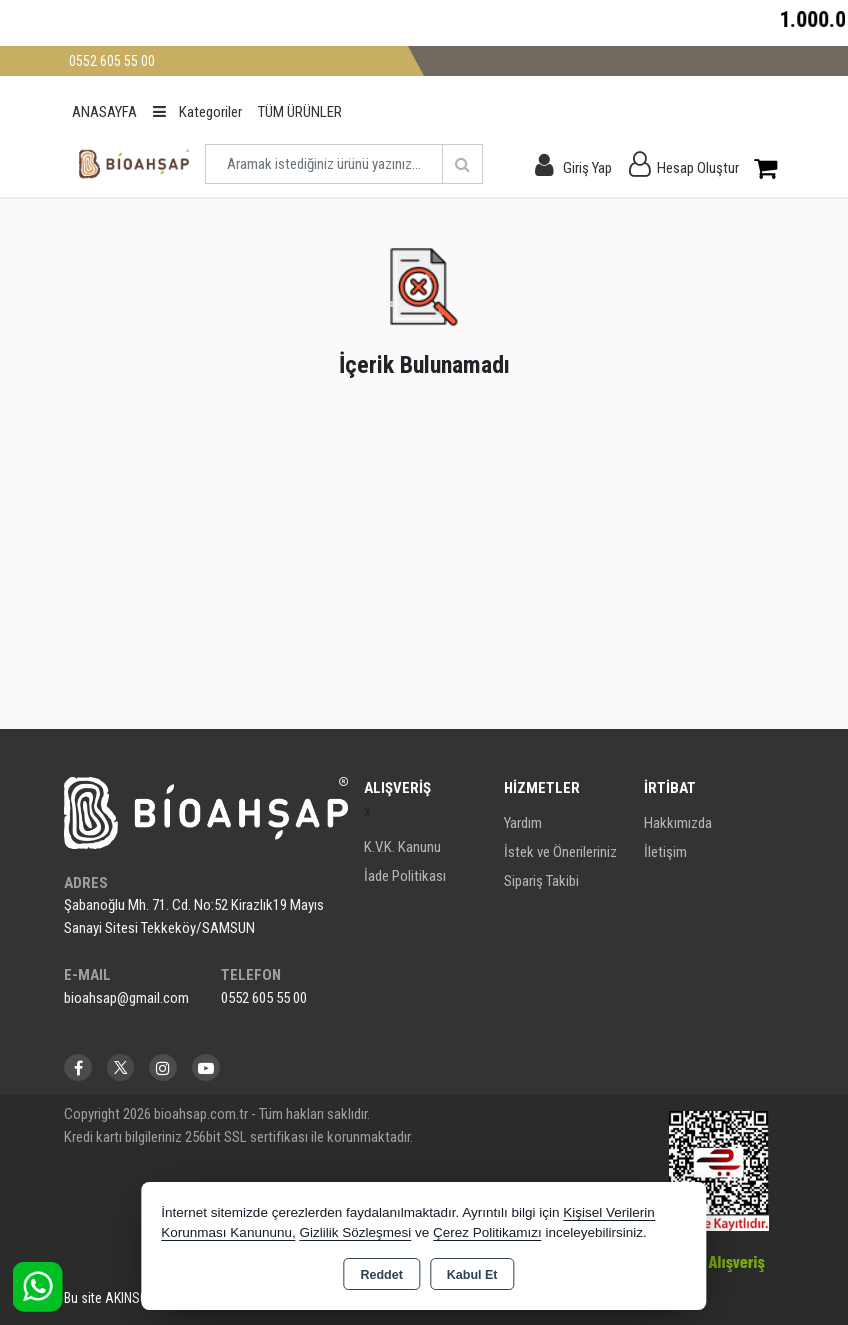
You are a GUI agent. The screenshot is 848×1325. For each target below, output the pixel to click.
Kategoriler (197, 112)
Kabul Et (472, 1275)
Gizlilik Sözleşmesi (355, 1232)
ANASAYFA (104, 112)
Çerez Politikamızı (487, 1232)
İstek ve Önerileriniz (560, 852)
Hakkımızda (678, 823)
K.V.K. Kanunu (402, 847)
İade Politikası (405, 876)
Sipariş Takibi (541, 881)
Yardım (523, 823)
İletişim (665, 852)
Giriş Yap (587, 168)
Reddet (381, 1275)
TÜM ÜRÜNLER (300, 112)
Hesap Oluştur (698, 168)
